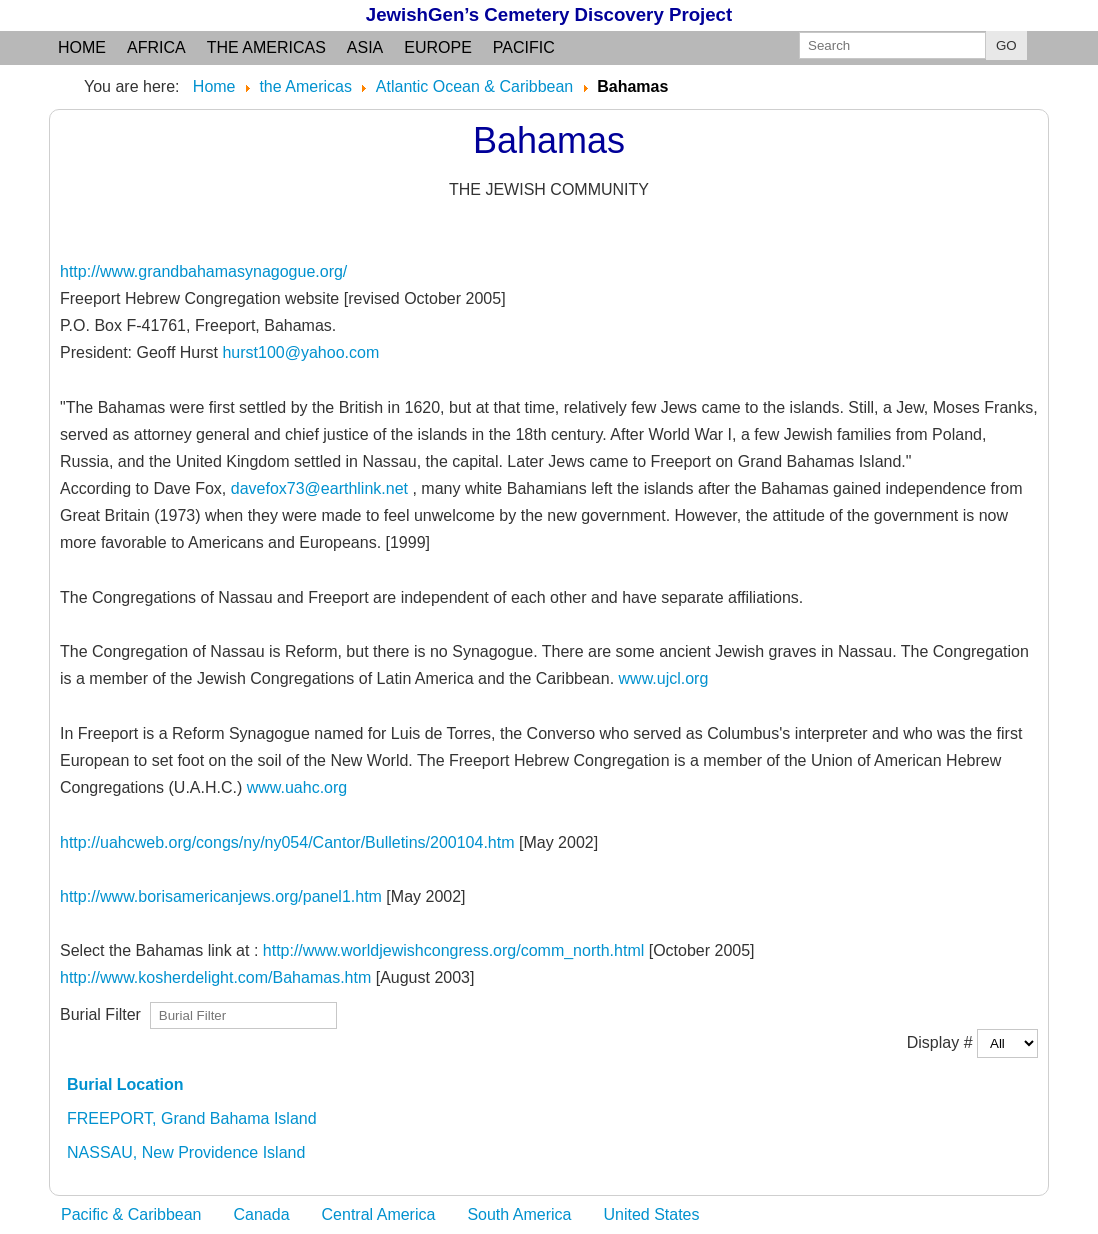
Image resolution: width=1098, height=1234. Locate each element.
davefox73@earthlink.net (319, 488)
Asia (365, 47)
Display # (942, 1041)
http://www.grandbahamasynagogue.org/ (203, 271)
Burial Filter (105, 1013)
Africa (156, 47)
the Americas (266, 47)
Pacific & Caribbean (131, 1214)
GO (1006, 45)
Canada (262, 1214)
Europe (438, 47)
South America (519, 1214)
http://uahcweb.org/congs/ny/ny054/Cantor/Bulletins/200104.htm (287, 842)
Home (82, 47)
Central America (379, 1214)
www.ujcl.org (664, 678)
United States (651, 1214)
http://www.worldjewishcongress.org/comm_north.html (453, 950)
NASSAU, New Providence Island (186, 1152)
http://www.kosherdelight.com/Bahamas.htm (215, 977)
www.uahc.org (297, 787)
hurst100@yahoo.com (300, 352)
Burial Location (125, 1084)
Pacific (524, 47)
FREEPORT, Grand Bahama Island (192, 1118)
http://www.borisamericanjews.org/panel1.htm (221, 896)
